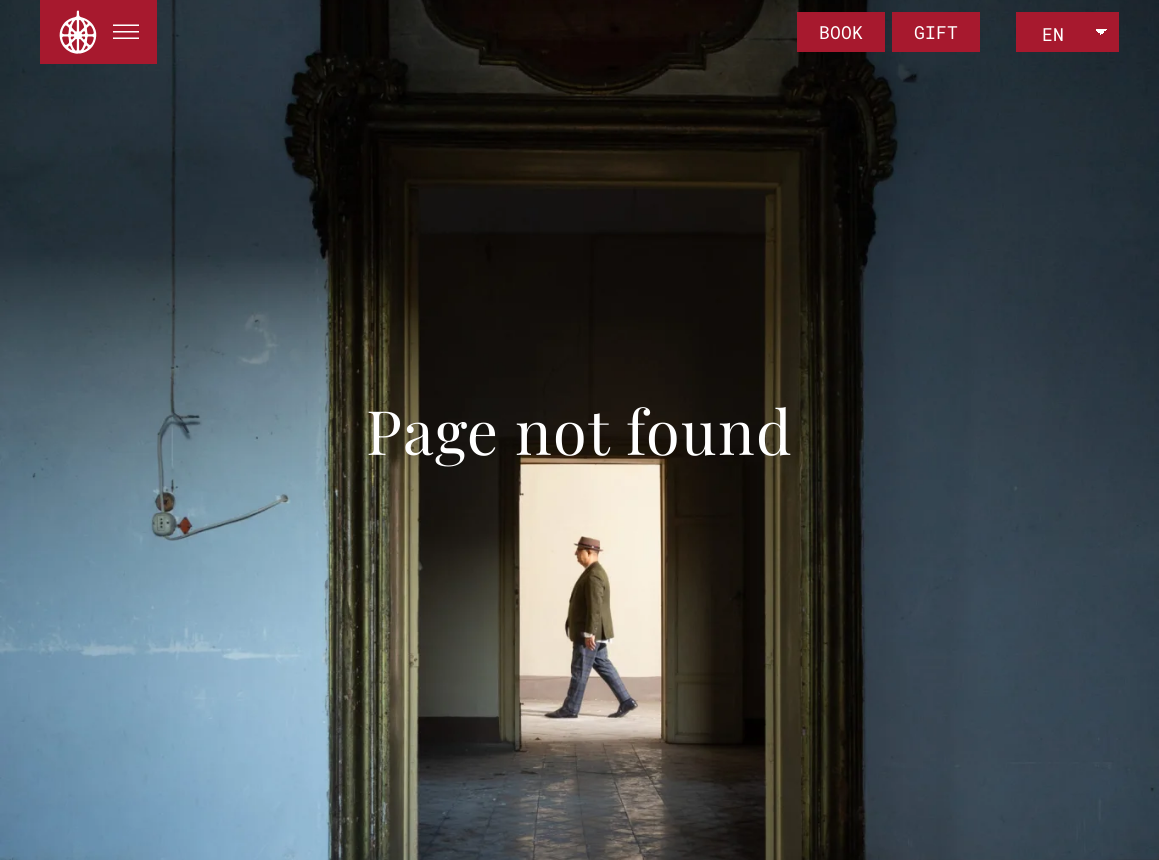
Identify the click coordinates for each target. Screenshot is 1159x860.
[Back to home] (78, 32)
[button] (126, 32)
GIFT (936, 32)
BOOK (841, 32)
